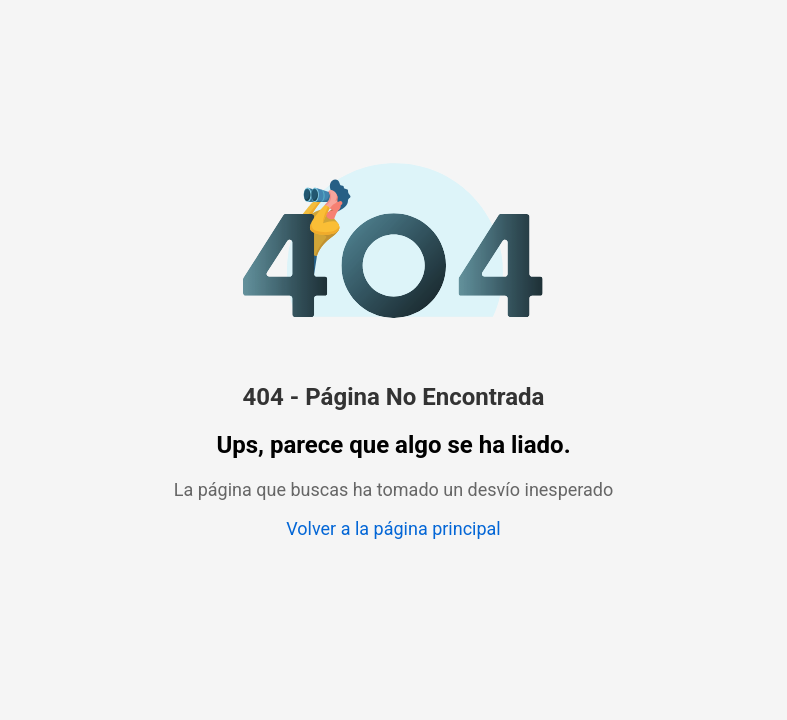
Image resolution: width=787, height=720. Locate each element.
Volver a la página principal (393, 528)
